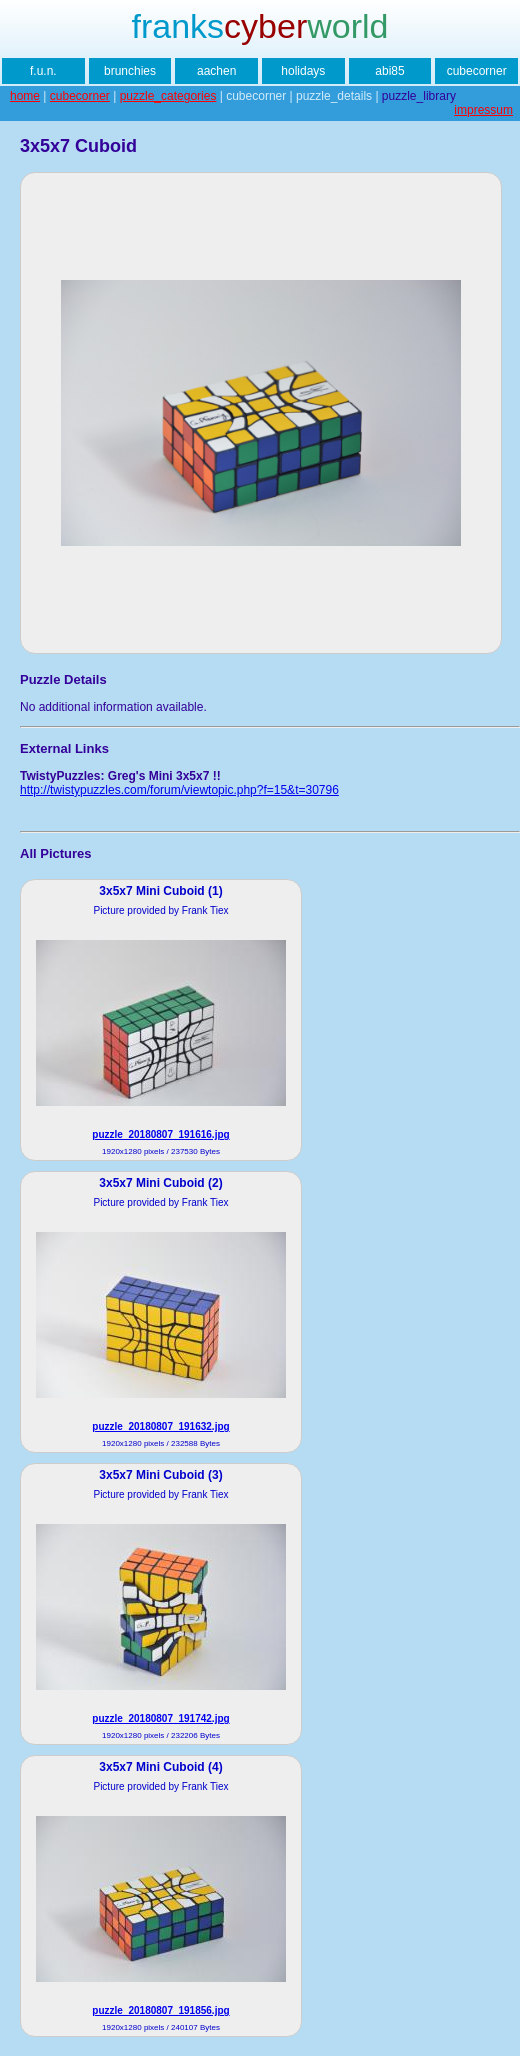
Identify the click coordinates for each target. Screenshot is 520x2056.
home (25, 96)
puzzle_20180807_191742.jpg (160, 1718)
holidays (303, 71)
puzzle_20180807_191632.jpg (160, 1426)
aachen (216, 71)
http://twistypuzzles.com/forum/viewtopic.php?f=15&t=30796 (179, 790)
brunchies (130, 71)
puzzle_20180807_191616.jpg (160, 1134)
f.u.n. (43, 71)
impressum (483, 110)
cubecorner (477, 71)
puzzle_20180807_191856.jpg (160, 2010)
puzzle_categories (168, 96)
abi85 (389, 71)
